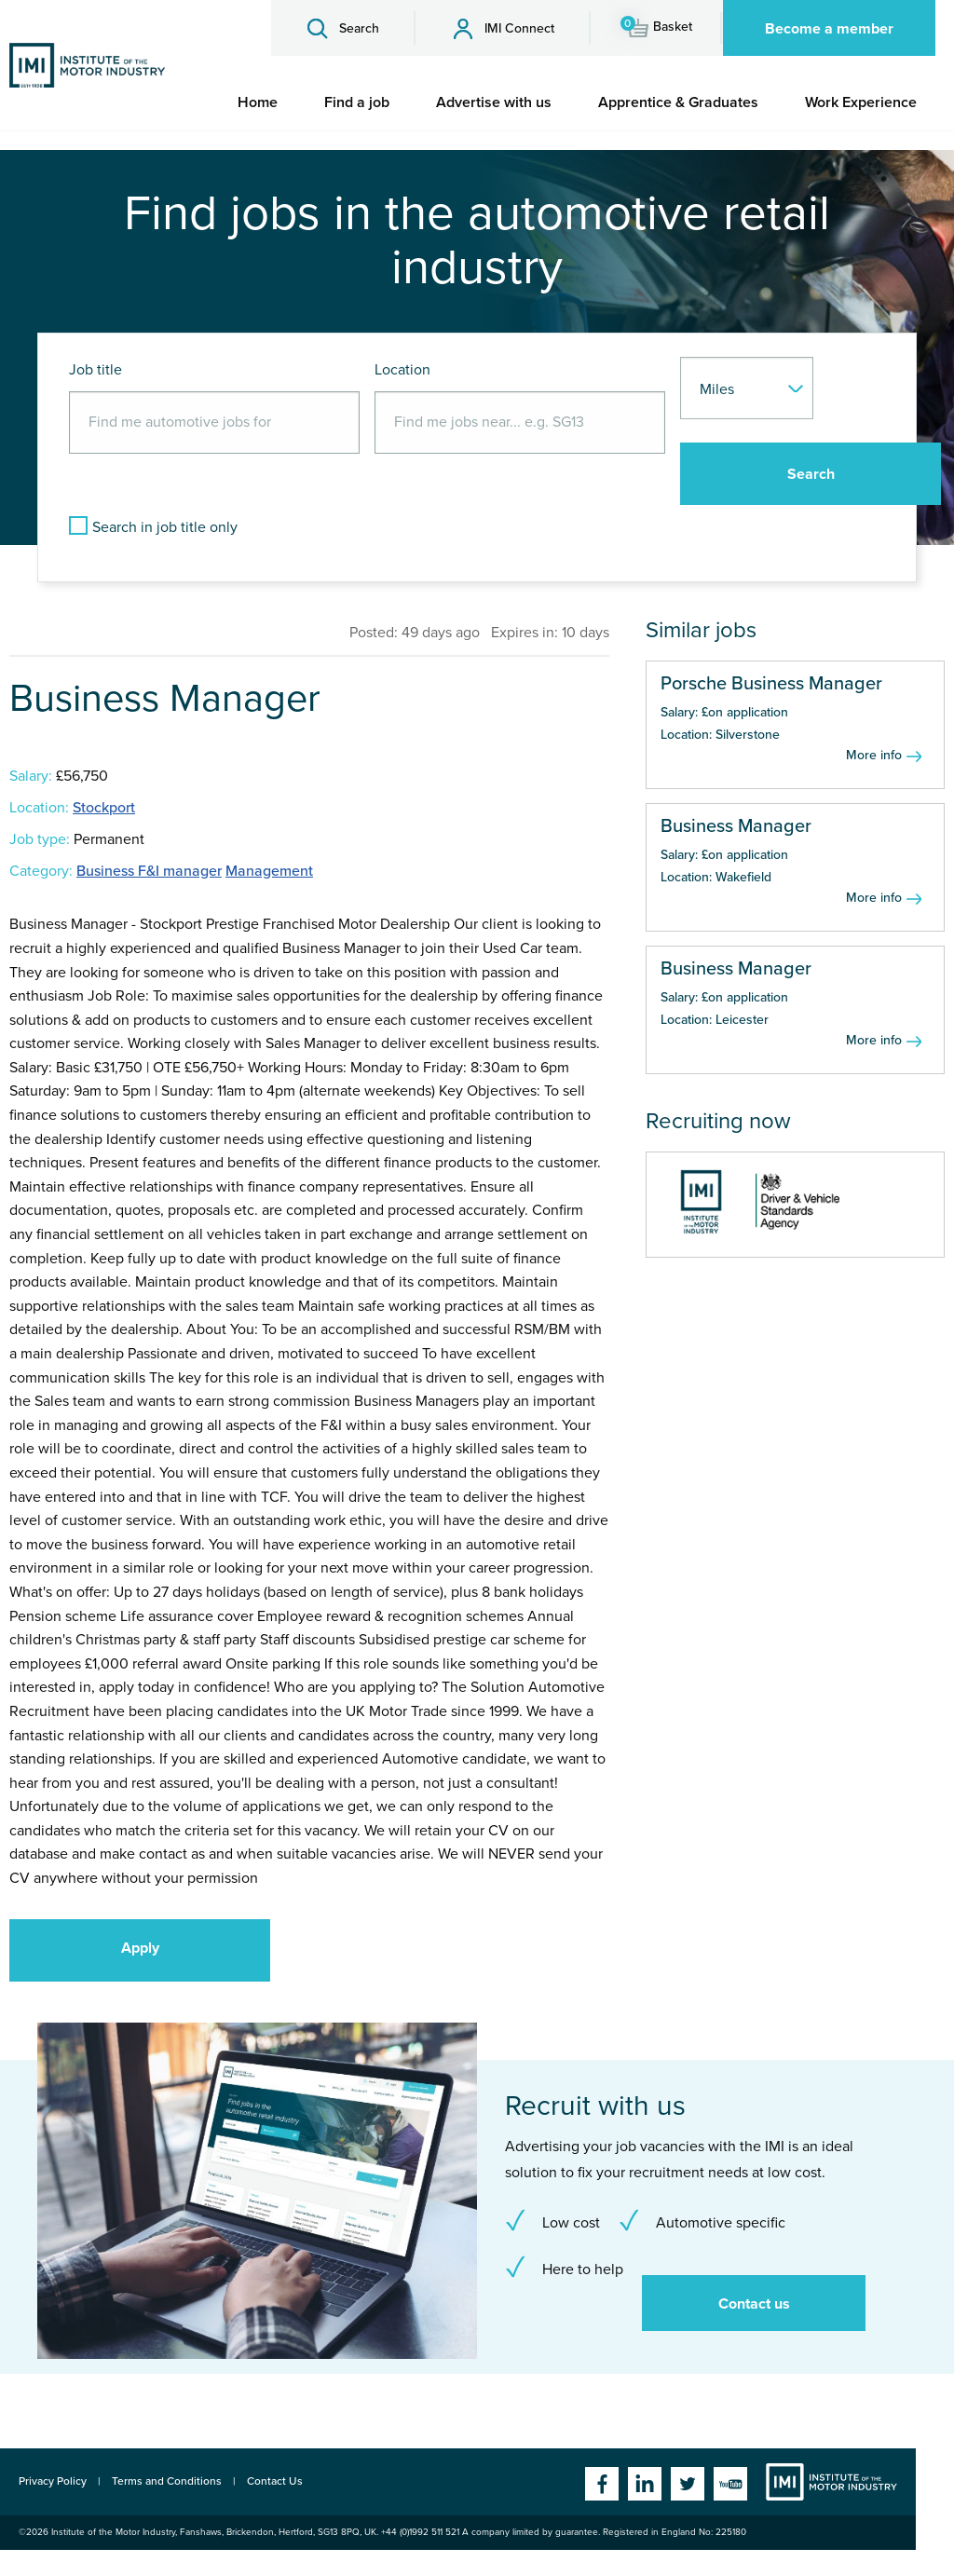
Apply (140, 1948)
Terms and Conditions (167, 2480)
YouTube (730, 2484)
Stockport (104, 807)
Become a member (829, 29)
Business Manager (736, 826)
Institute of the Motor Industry (831, 2482)
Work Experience (861, 102)
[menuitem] (257, 102)
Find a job (356, 102)
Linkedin (644, 2484)
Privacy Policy (53, 2480)
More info (874, 755)
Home (258, 102)
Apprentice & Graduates (678, 102)
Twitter (687, 2484)
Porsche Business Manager (771, 684)
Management (269, 871)
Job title (95, 370)
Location (402, 370)
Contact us (754, 2304)
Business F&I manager (149, 871)
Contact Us (275, 2480)
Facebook (602, 2484)
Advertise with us (494, 102)
